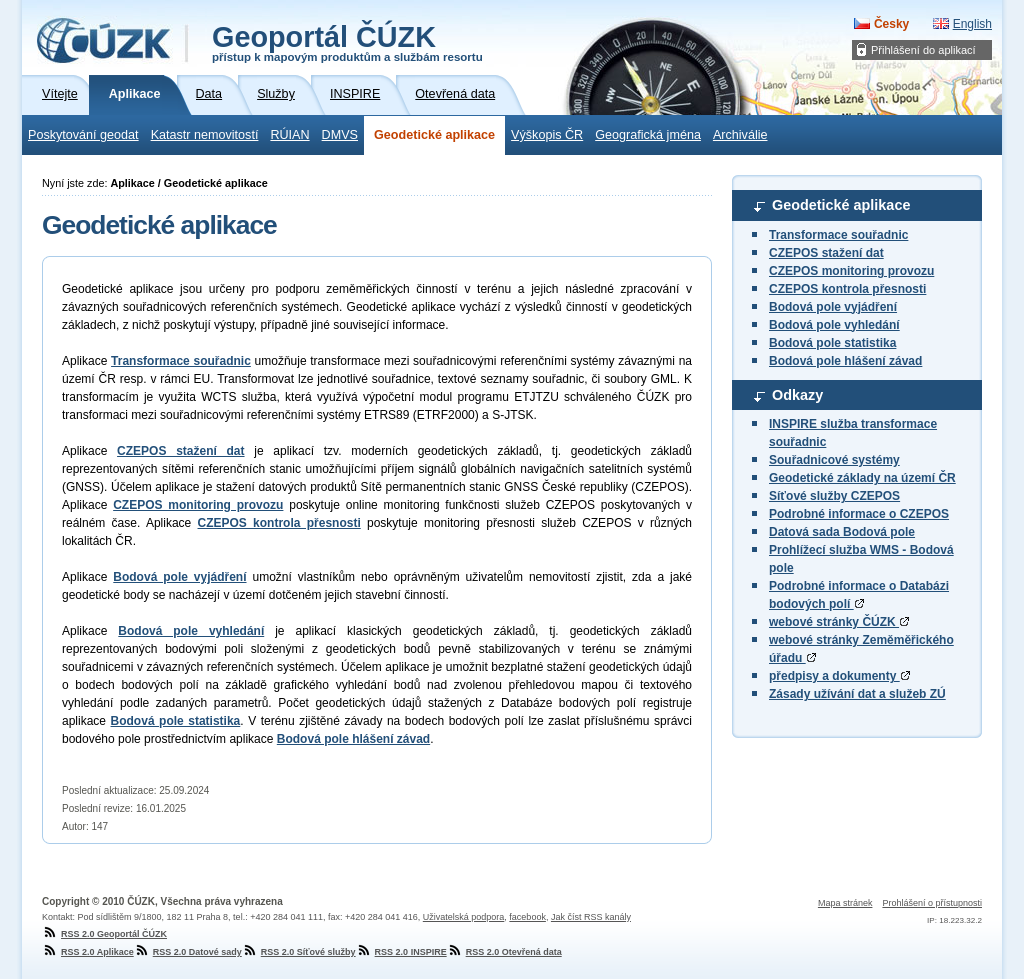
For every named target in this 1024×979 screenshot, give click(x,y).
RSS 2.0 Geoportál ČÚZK (104, 934)
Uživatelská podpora (464, 917)
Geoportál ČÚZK (347, 42)
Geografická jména (648, 135)
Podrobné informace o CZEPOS (859, 514)
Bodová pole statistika (832, 343)
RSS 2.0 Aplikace (88, 952)
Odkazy (797, 395)
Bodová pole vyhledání (834, 325)
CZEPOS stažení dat (826, 253)
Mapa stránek (845, 903)
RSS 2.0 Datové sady (188, 952)
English (972, 24)
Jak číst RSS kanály (591, 917)
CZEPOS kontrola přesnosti (847, 289)
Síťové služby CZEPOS (834, 496)
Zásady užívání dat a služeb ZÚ (857, 694)
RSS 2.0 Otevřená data (504, 952)
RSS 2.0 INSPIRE (401, 952)
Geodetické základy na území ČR (862, 478)
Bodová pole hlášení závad (845, 361)
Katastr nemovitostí (205, 135)
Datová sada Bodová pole (842, 532)
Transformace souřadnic (838, 235)
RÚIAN (289, 135)
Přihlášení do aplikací (923, 50)
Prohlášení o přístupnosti (932, 903)
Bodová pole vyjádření (833, 307)
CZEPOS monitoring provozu (851, 271)
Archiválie (740, 135)
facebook (527, 917)
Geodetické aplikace (434, 135)
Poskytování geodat (83, 135)
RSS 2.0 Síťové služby (299, 952)
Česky (891, 24)
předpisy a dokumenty (839, 676)
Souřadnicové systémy (834, 460)
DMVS (340, 135)
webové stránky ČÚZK (839, 622)
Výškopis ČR (547, 135)
